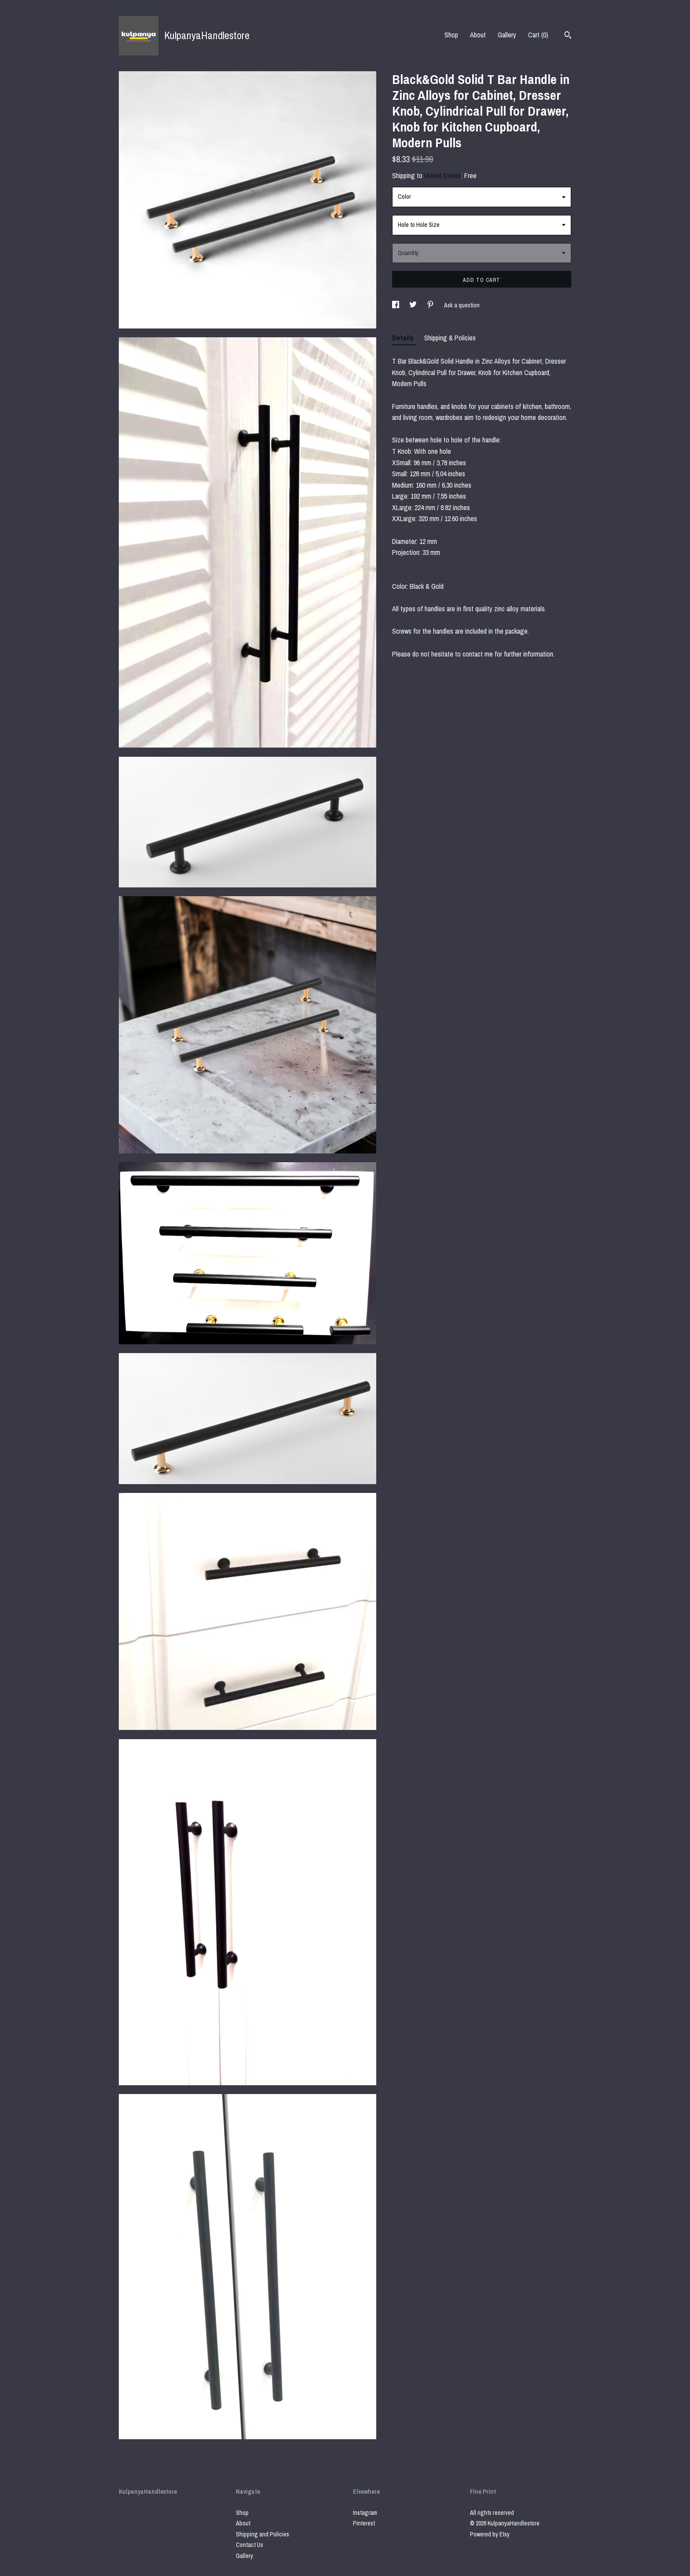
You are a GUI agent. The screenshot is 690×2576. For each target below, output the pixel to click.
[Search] (568, 36)
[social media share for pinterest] (431, 305)
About (478, 35)
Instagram (365, 2513)
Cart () (538, 35)
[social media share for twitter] (413, 305)
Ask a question (462, 305)
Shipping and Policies (262, 2534)
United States (442, 175)
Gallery (507, 35)
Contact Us (249, 2545)
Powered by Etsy (490, 2534)
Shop (451, 35)
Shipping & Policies (450, 338)
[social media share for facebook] (396, 305)
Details (403, 338)
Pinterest (364, 2523)
